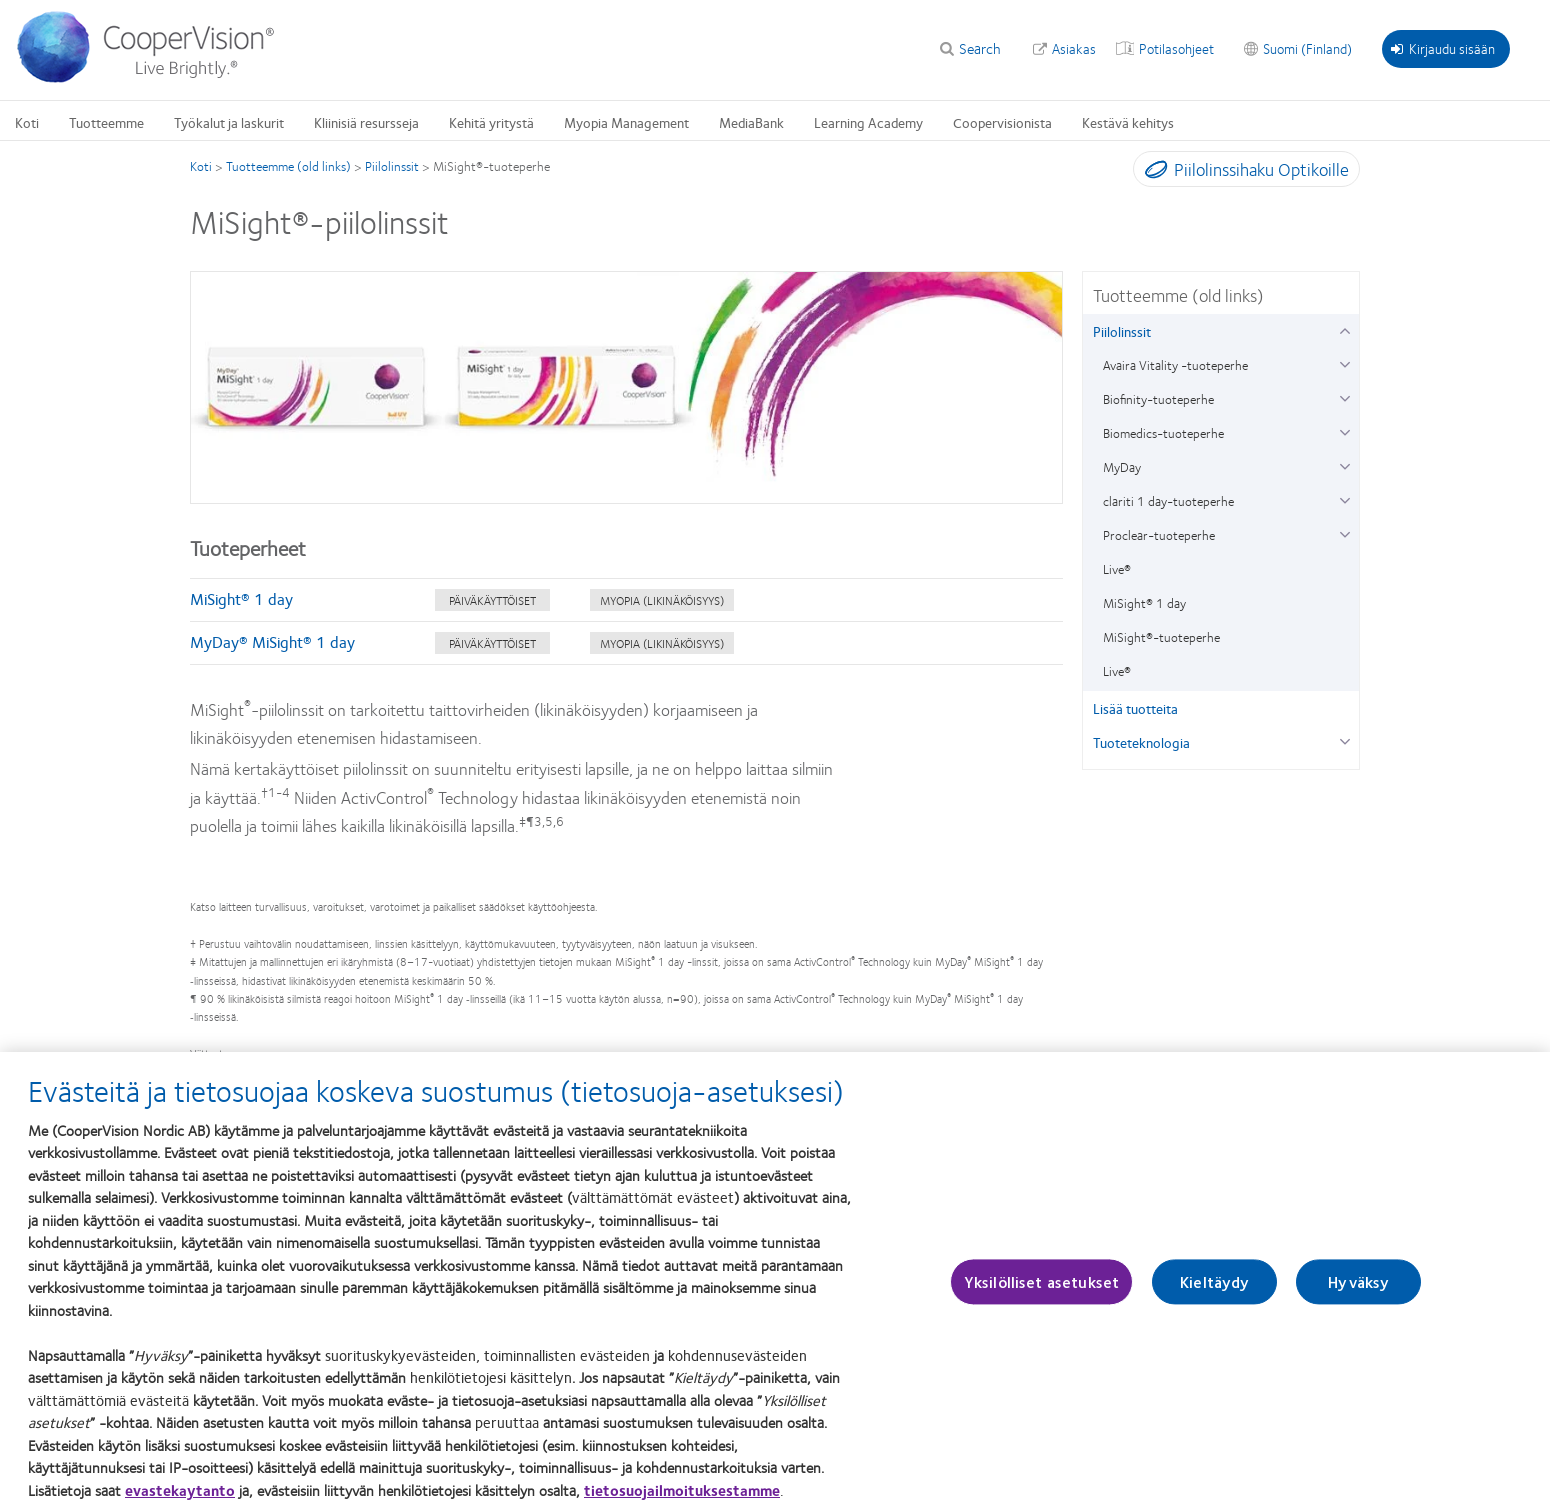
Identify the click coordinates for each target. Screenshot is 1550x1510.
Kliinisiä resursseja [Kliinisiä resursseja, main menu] (366, 122)
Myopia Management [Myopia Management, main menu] (626, 122)
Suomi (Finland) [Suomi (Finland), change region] (1307, 48)
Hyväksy (1358, 1298)
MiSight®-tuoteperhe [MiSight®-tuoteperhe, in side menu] (1161, 637)
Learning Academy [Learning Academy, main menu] (868, 122)
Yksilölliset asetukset (1042, 1298)
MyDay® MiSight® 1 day (272, 641)
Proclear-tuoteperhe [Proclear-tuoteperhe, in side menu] (1159, 535)
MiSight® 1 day (241, 598)
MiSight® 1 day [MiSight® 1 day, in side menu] (1144, 603)
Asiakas (1074, 48)
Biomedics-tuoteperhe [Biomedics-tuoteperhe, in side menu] (1163, 433)
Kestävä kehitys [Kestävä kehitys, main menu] (1128, 122)
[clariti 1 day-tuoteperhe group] (1344, 498)
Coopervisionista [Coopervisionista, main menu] (1002, 122)
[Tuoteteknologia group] (1344, 739)
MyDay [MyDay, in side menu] (1122, 467)
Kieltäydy (1214, 1298)
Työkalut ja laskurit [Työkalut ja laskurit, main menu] (229, 122)
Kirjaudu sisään (1443, 48)
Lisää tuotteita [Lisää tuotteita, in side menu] (1135, 708)
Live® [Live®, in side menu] (1117, 569)
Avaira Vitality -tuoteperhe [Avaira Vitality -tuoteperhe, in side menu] (1175, 365)
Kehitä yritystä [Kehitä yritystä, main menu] (491, 122)
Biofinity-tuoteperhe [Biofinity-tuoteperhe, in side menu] (1158, 399)
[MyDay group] (1344, 464)
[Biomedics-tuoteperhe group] (1344, 430)
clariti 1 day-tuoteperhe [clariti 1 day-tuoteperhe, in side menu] (1168, 501)
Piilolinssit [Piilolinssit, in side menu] (1122, 331)
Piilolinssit (392, 166)
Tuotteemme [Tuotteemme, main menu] (106, 122)
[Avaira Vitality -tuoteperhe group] (1344, 362)
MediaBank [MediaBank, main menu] (751, 122)
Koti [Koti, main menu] (27, 122)
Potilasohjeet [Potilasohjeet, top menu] (1176, 48)
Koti (201, 166)
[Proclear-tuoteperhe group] (1344, 532)
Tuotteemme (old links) (288, 166)
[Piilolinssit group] (1344, 328)
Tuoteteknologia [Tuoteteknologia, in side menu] (1141, 742)
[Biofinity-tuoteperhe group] (1344, 396)
